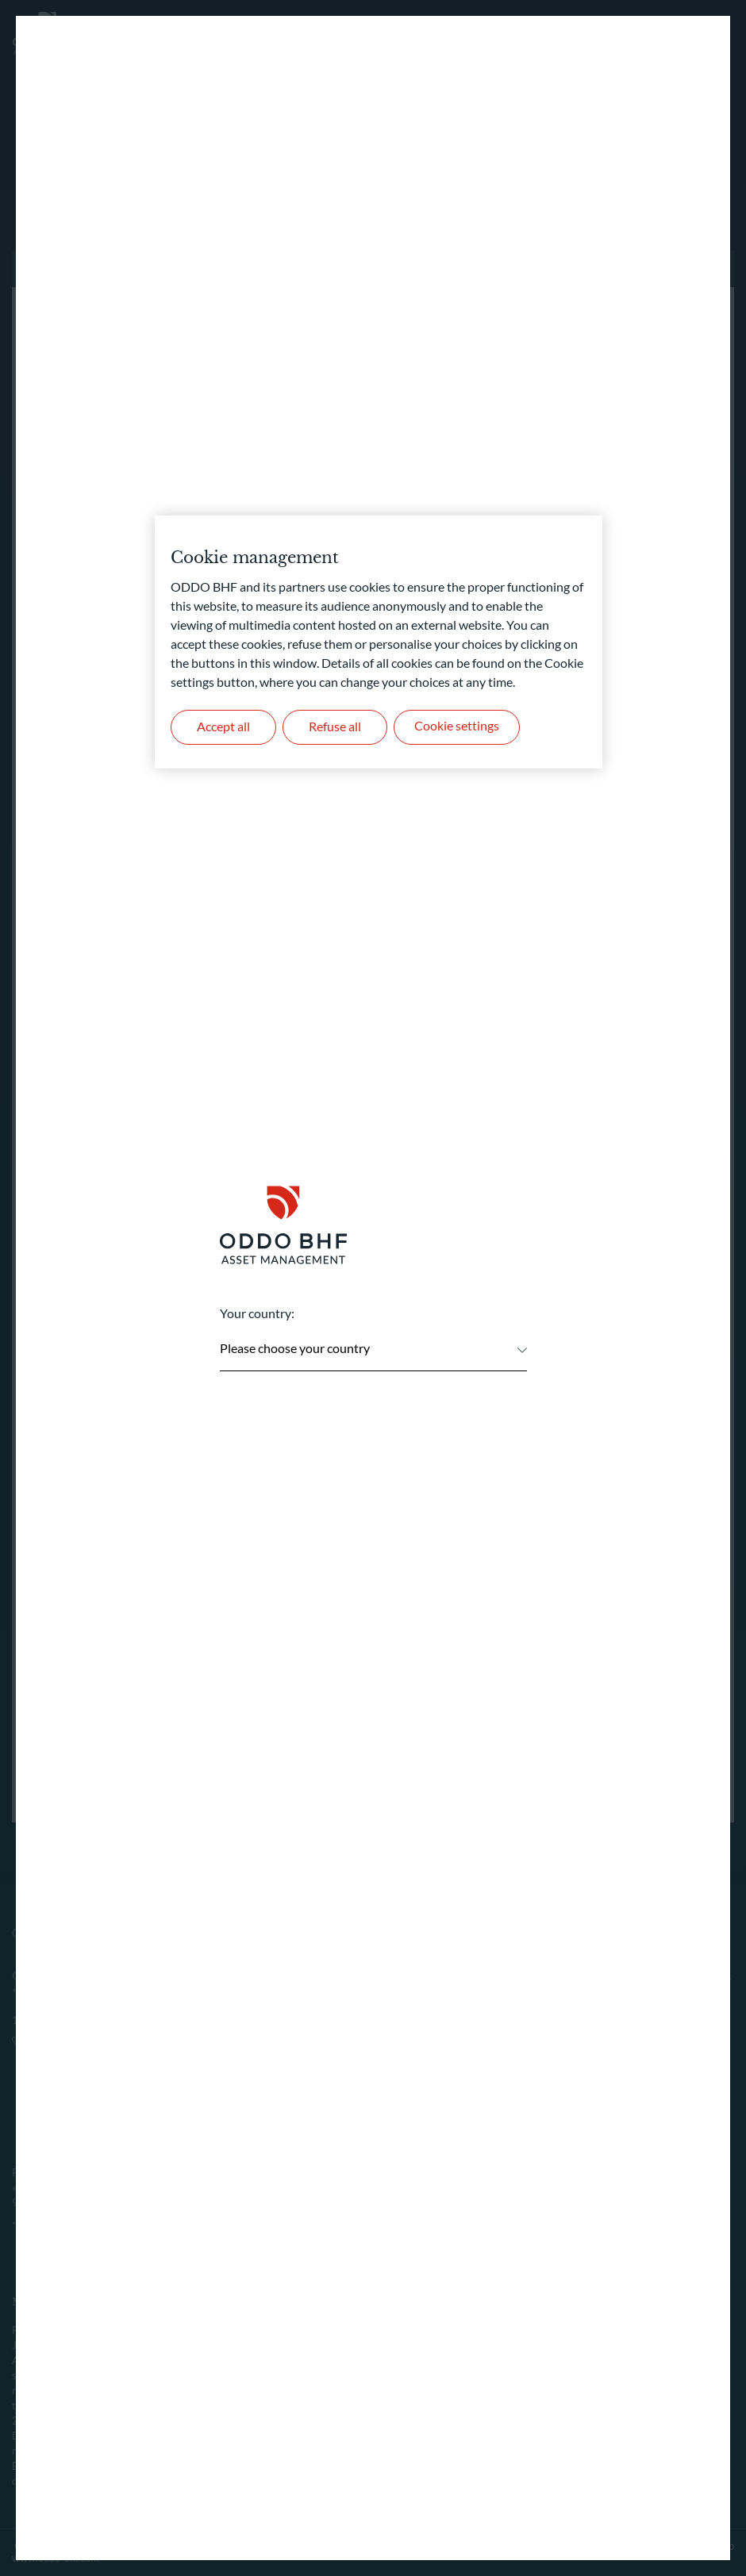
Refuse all (338, 727)
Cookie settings (460, 727)
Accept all (224, 727)
